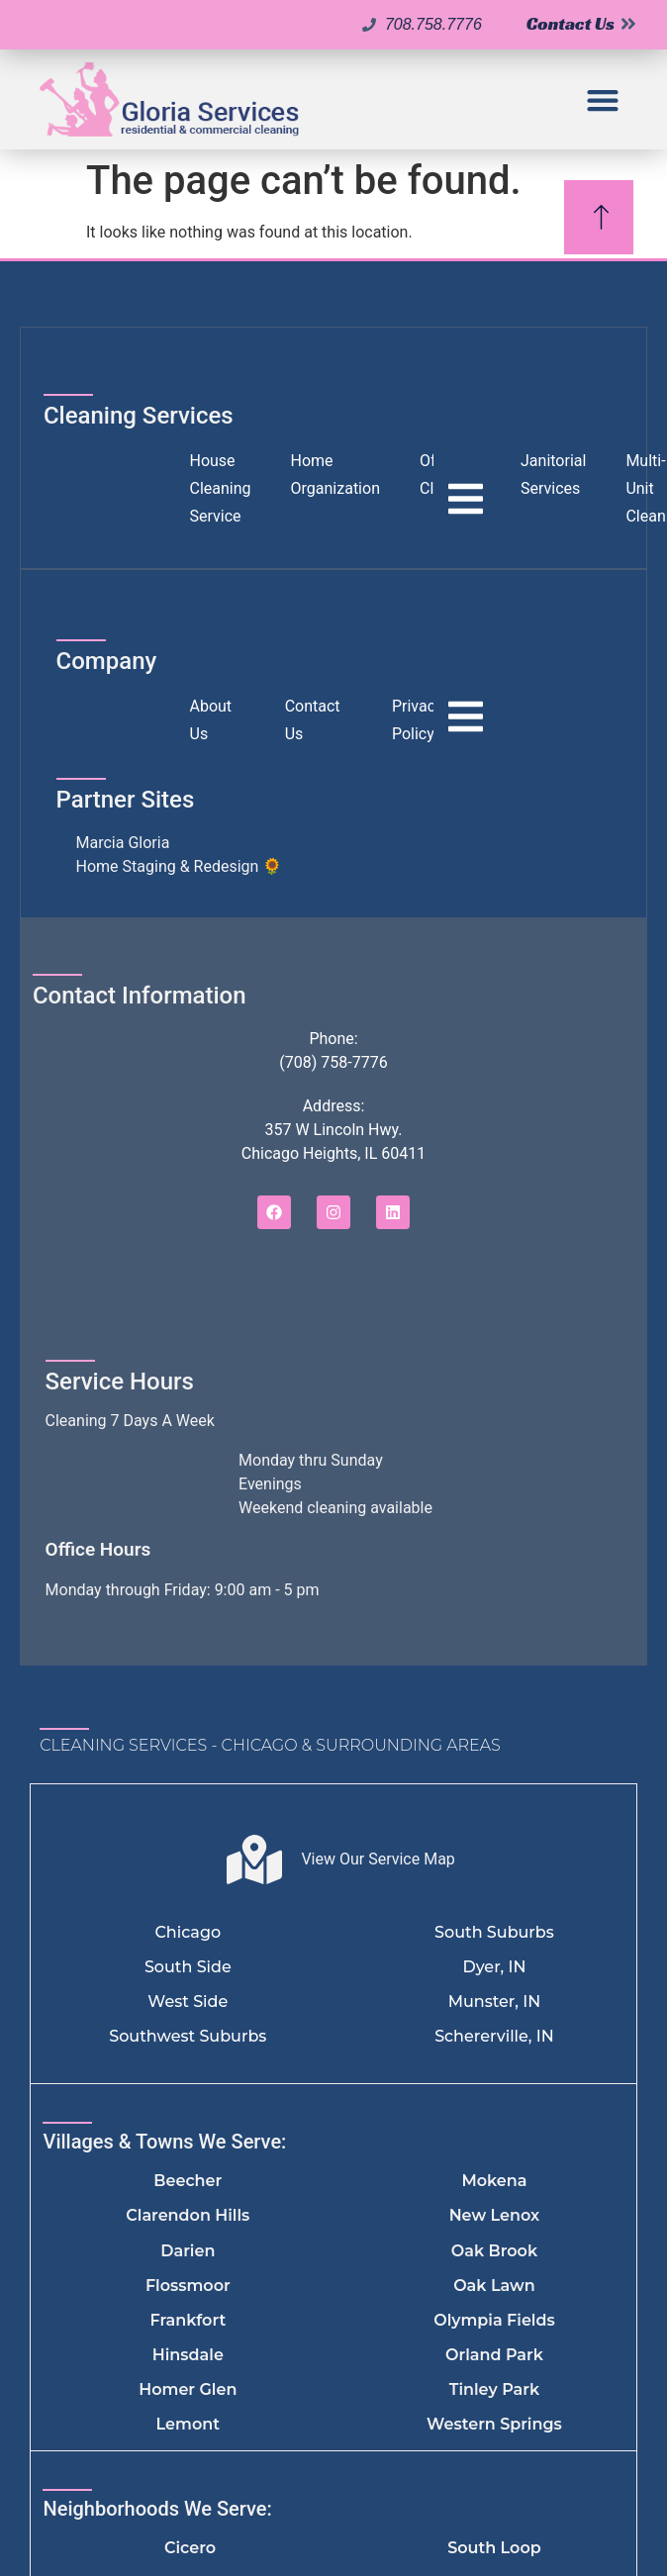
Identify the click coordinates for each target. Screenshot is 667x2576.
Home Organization (335, 474)
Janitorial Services (553, 474)
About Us (211, 720)
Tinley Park (494, 2389)
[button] (602, 99)
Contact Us (312, 720)
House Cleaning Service (220, 488)
